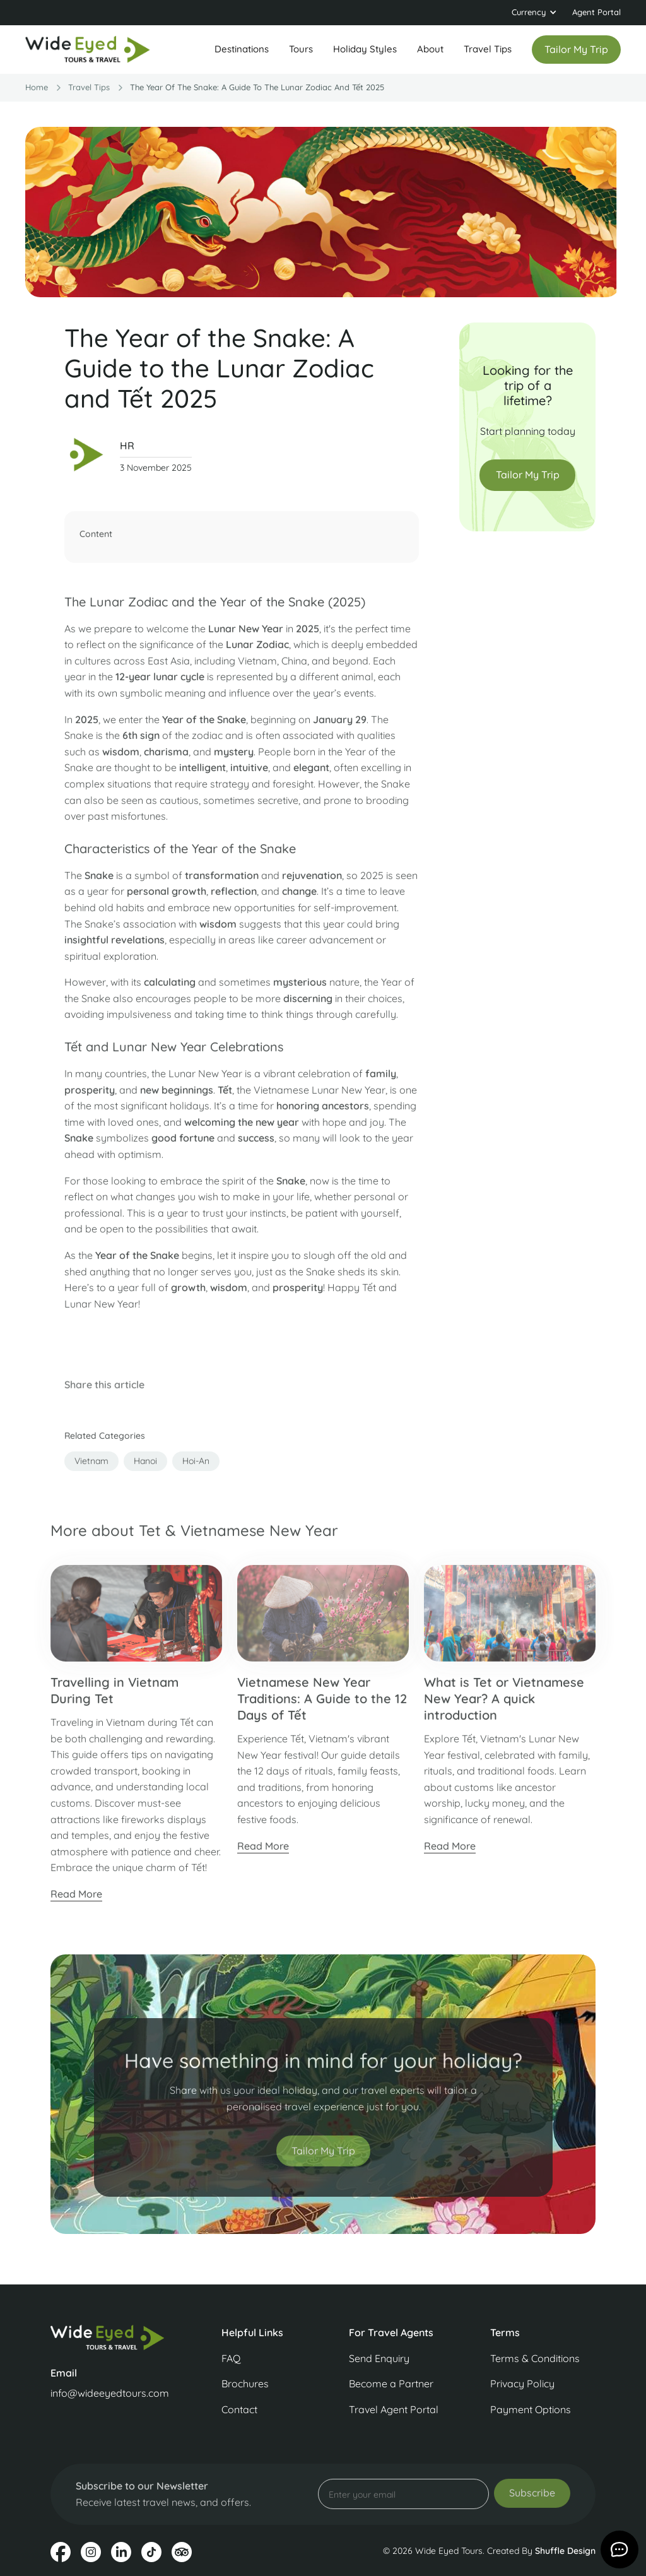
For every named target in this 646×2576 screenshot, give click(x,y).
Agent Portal (596, 12)
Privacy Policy (522, 2383)
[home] (88, 49)
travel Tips (89, 87)
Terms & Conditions (535, 2358)
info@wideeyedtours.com (109, 2393)
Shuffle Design (565, 2550)
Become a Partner (391, 2383)
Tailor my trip (576, 49)
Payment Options (530, 2409)
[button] (534, 12)
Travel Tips (488, 49)
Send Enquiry (379, 2358)
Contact (239, 2409)
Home (36, 87)
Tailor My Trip (528, 474)
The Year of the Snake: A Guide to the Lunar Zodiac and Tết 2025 (257, 87)
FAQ (230, 2358)
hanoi (145, 1468)
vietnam (91, 1468)
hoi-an (195, 1468)
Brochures (245, 2383)
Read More (76, 1902)
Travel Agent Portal (393, 2409)
